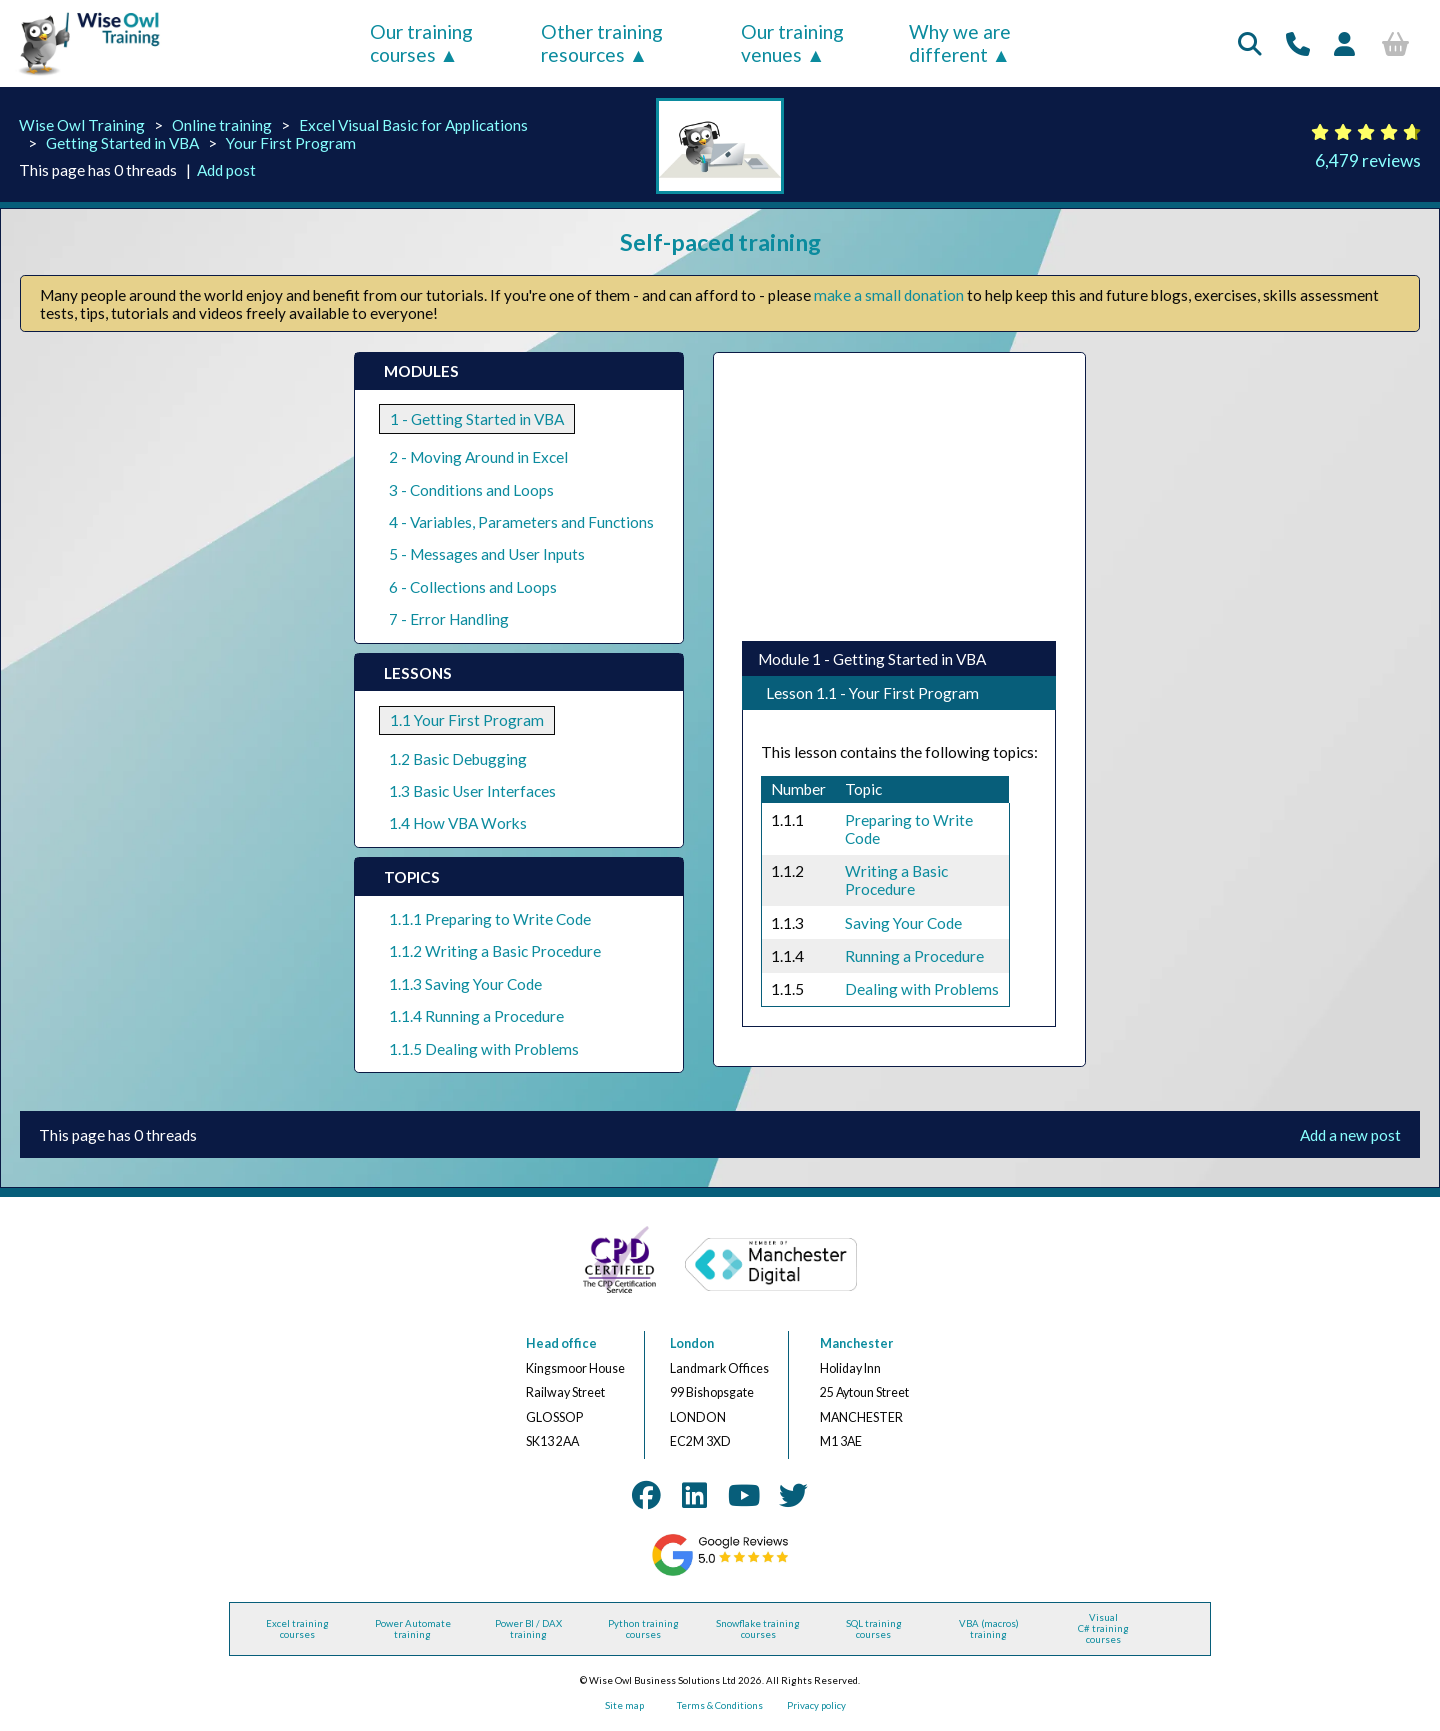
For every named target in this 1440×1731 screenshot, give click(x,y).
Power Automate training (413, 1629)
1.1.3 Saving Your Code (465, 984)
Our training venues (792, 43)
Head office (561, 1343)
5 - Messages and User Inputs (487, 554)
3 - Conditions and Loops (471, 490)
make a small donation (889, 295)
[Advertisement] (897, 497)
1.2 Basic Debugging (458, 759)
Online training (222, 125)
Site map (624, 1705)
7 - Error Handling (449, 619)
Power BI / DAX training (528, 1629)
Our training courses (421, 43)
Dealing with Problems (922, 989)
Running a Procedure (914, 956)
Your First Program (291, 143)
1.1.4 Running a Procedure (476, 1016)
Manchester (856, 1343)
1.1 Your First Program (467, 720)
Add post (226, 170)
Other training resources (602, 43)
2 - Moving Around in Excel (478, 457)
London (692, 1343)
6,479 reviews (1368, 160)
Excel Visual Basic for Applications (413, 125)
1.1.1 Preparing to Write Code (490, 919)
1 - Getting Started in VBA (477, 419)
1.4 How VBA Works (458, 823)
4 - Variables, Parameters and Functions (521, 522)
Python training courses (643, 1629)
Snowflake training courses (758, 1629)
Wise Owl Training (82, 125)
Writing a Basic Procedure (896, 880)
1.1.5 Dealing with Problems (484, 1049)
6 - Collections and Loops (473, 587)
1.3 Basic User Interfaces (472, 791)
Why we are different (960, 43)
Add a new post (1350, 1135)
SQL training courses (874, 1629)
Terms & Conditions (720, 1705)
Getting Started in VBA (122, 143)
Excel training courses (297, 1629)
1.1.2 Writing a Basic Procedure (495, 951)
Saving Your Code (903, 923)
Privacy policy (816, 1705)
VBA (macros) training (989, 1629)
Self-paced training (720, 242)
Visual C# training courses (1103, 1628)
